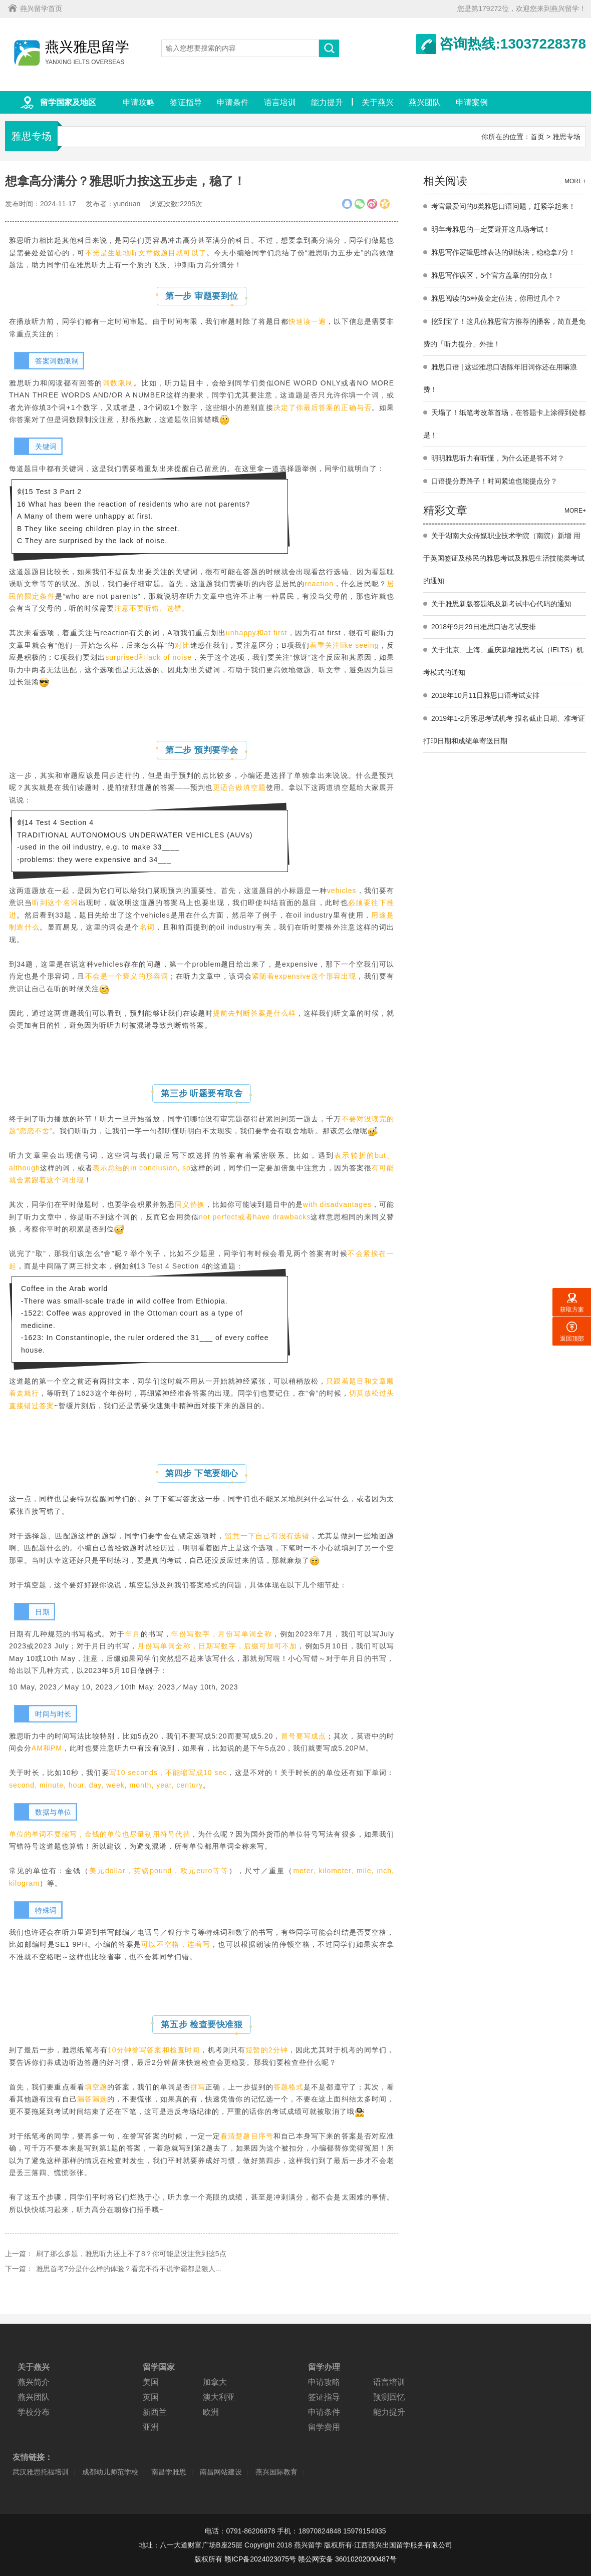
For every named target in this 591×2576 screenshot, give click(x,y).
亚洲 (151, 2427)
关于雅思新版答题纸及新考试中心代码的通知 (501, 604)
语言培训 (280, 102)
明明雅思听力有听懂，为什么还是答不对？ (497, 458)
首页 (537, 137)
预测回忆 (389, 2397)
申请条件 (233, 102)
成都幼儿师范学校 (110, 2472)
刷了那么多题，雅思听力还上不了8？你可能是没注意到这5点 (131, 2254)
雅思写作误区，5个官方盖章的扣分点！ (492, 275)
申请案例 (472, 102)
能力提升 (327, 102)
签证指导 (186, 102)
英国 (151, 2397)
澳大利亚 (219, 2397)
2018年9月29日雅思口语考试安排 (483, 627)
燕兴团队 (425, 102)
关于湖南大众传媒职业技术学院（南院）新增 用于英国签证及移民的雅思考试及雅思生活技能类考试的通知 (503, 558)
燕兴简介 (34, 2382)
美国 (151, 2382)
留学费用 (324, 2427)
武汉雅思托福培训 (41, 2472)
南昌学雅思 (168, 2472)
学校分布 (34, 2412)
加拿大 (215, 2382)
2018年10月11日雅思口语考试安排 (485, 695)
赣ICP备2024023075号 (260, 2559)
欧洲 (211, 2412)
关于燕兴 (378, 102)
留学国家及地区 (68, 102)
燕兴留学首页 (41, 9)
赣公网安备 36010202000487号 (347, 2559)
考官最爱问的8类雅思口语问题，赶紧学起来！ (503, 206)
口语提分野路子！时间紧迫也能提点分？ (494, 481)
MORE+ (575, 181)
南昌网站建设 (221, 2472)
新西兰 (155, 2412)
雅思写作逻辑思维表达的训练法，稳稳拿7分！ (503, 252)
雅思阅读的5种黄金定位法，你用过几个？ (496, 298)
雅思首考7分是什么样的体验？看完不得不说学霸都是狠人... (128, 2269)
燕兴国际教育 (276, 2472)
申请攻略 (139, 102)
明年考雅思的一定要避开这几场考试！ (490, 229)
